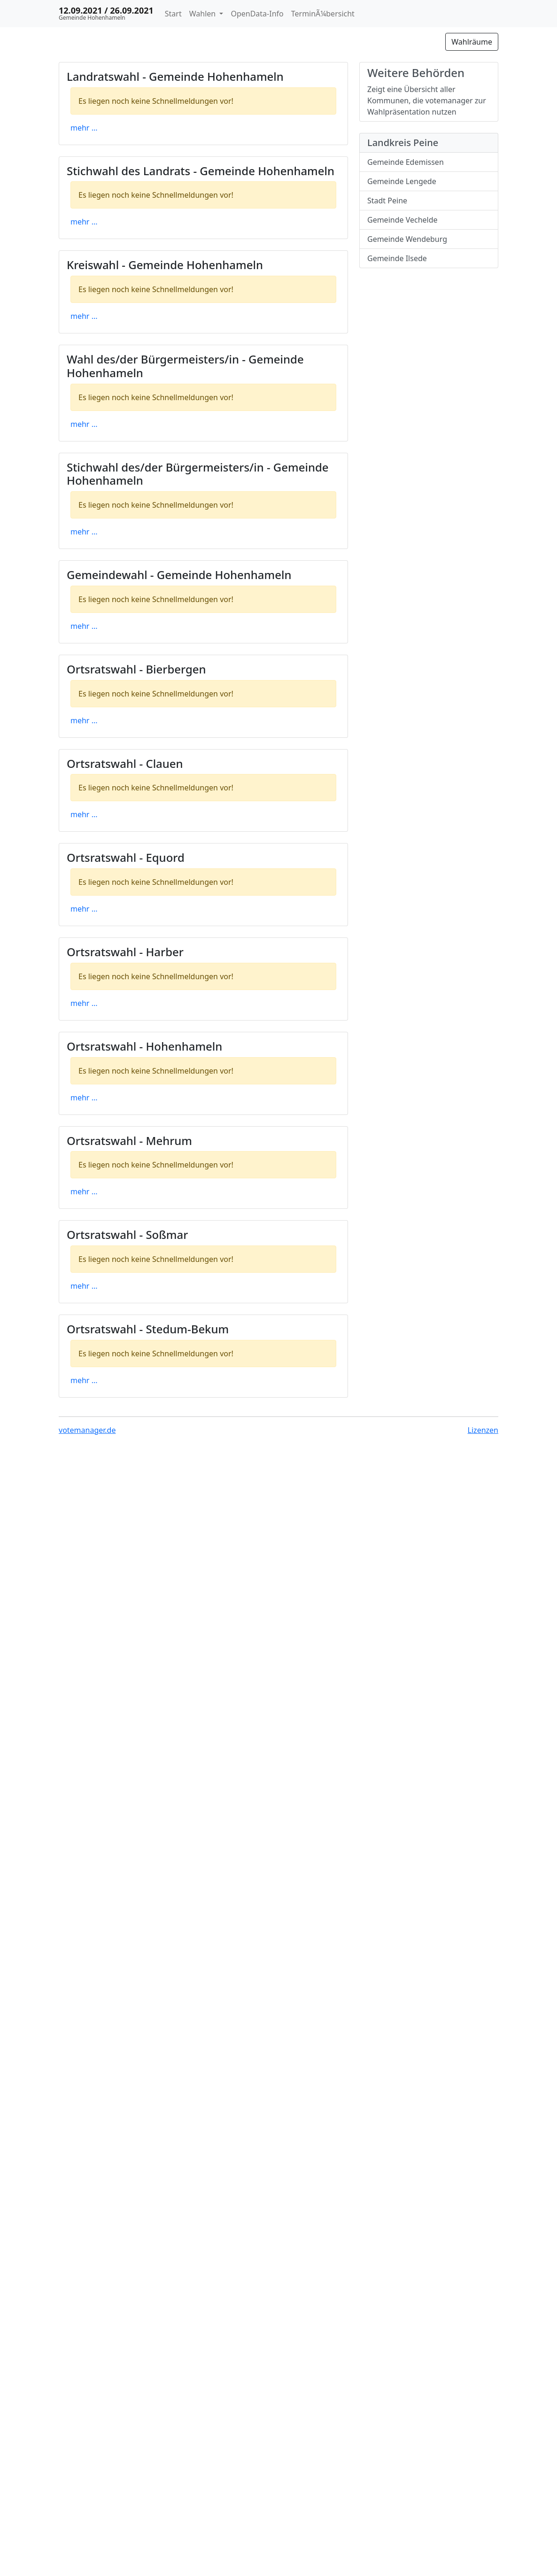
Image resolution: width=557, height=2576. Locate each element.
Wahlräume (471, 42)
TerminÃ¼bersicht (323, 13)
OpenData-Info (257, 13)
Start (173, 13)
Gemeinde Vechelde (402, 220)
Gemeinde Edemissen (405, 162)
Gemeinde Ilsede (397, 258)
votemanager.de (87, 1430)
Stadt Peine (387, 200)
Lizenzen (483, 1430)
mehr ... (84, 128)
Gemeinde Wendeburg (407, 239)
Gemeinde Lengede (401, 181)
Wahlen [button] (203, 13)
